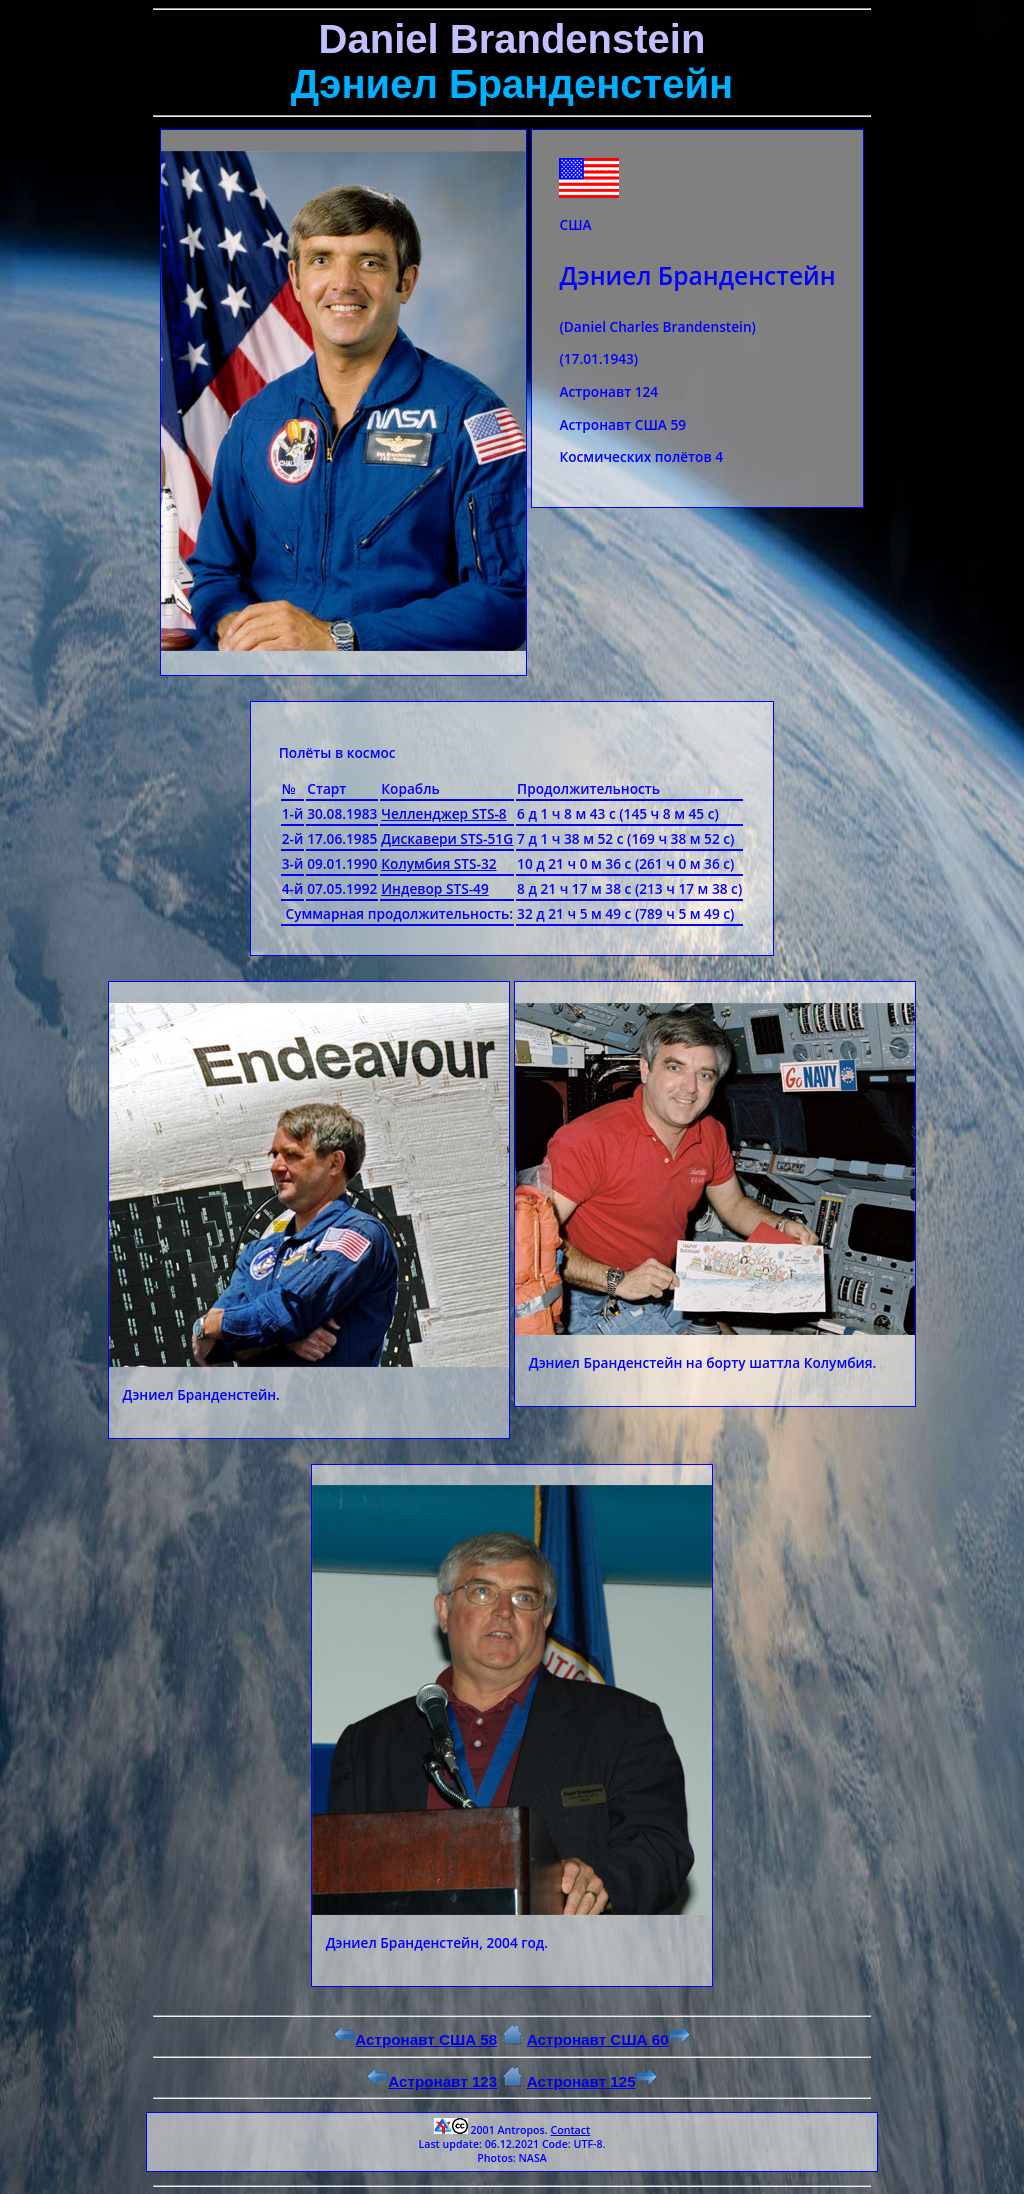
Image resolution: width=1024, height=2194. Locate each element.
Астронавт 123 (432, 2081)
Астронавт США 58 (415, 2039)
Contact (570, 2130)
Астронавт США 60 (608, 2039)
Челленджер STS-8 (443, 813)
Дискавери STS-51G (447, 838)
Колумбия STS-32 (438, 863)
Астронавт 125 (592, 2081)
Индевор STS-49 (434, 888)
